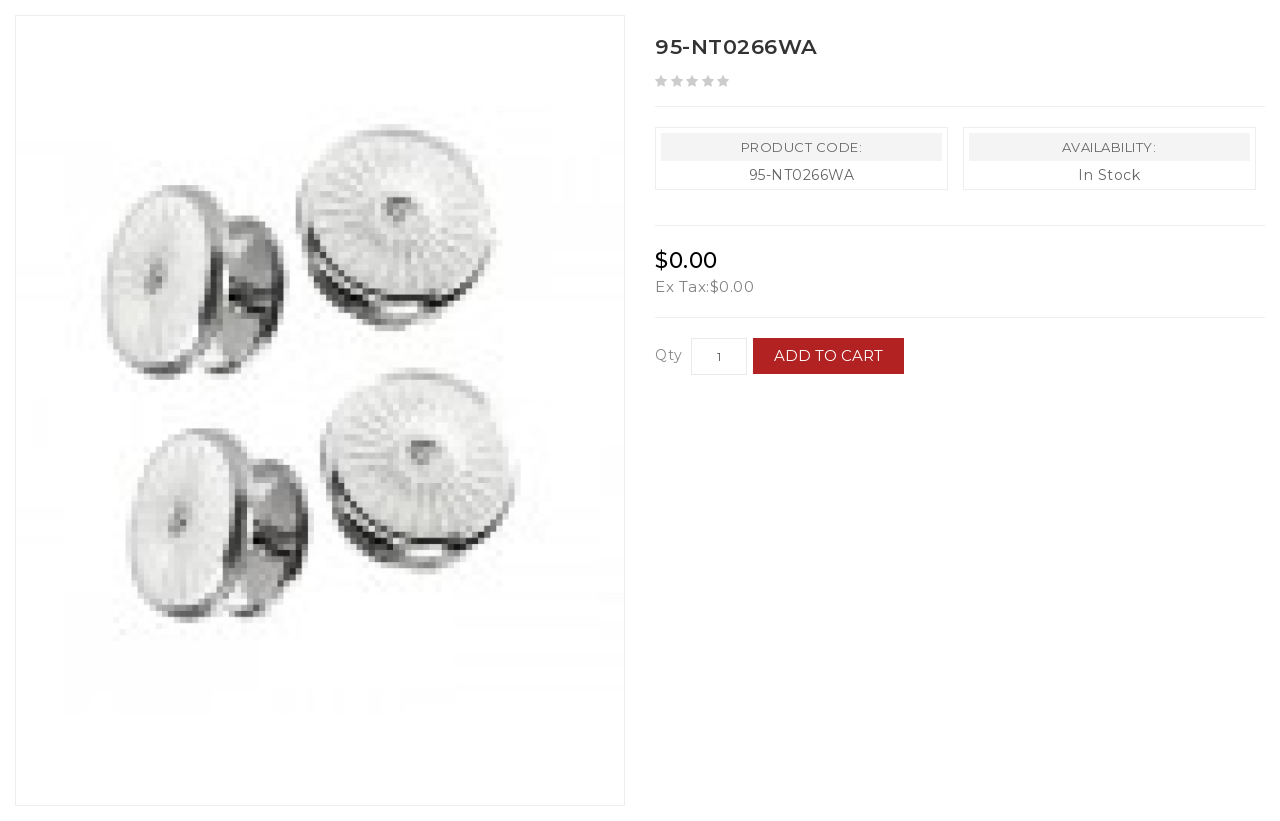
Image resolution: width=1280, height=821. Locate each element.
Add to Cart (829, 355)
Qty (669, 355)
